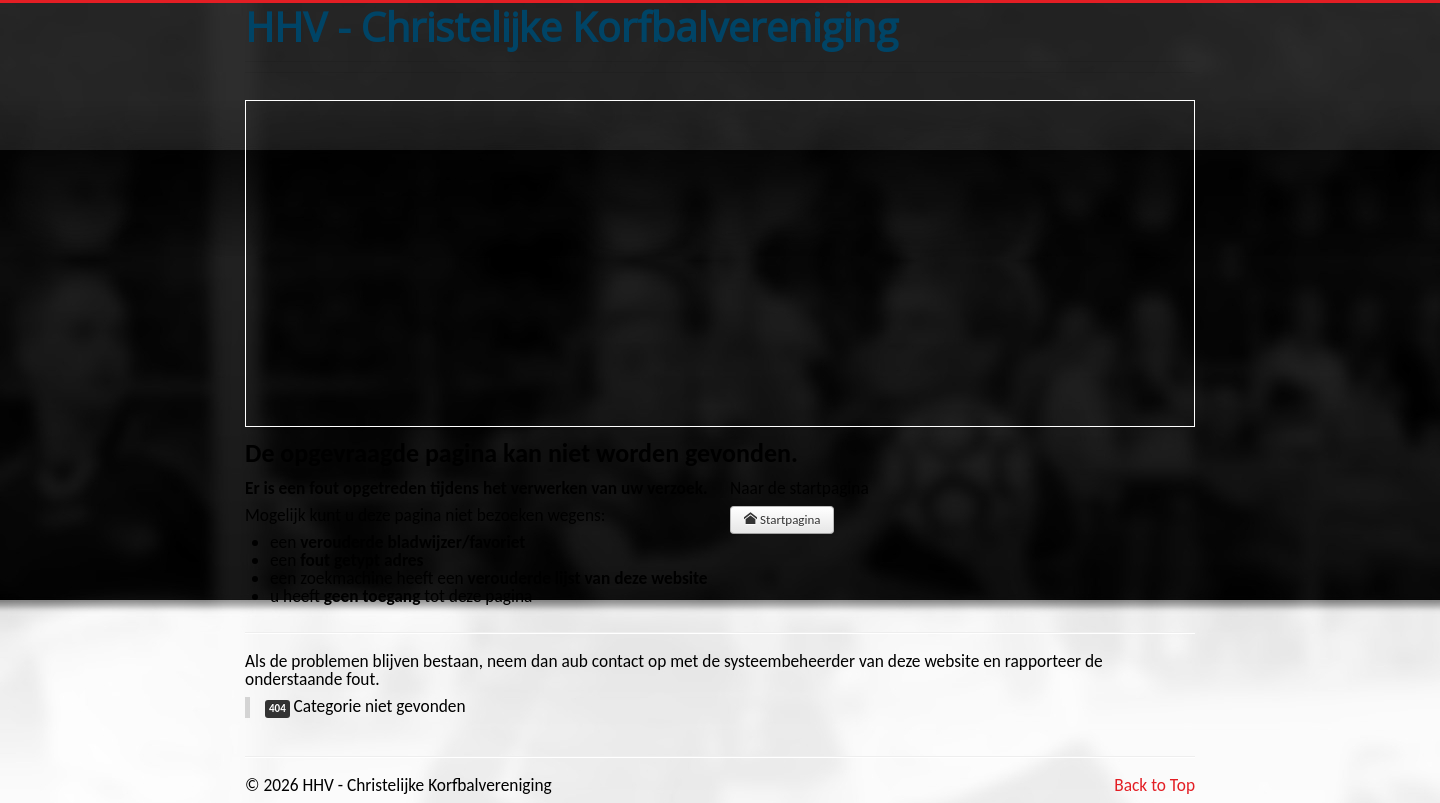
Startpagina (781, 519)
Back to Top (1154, 785)
